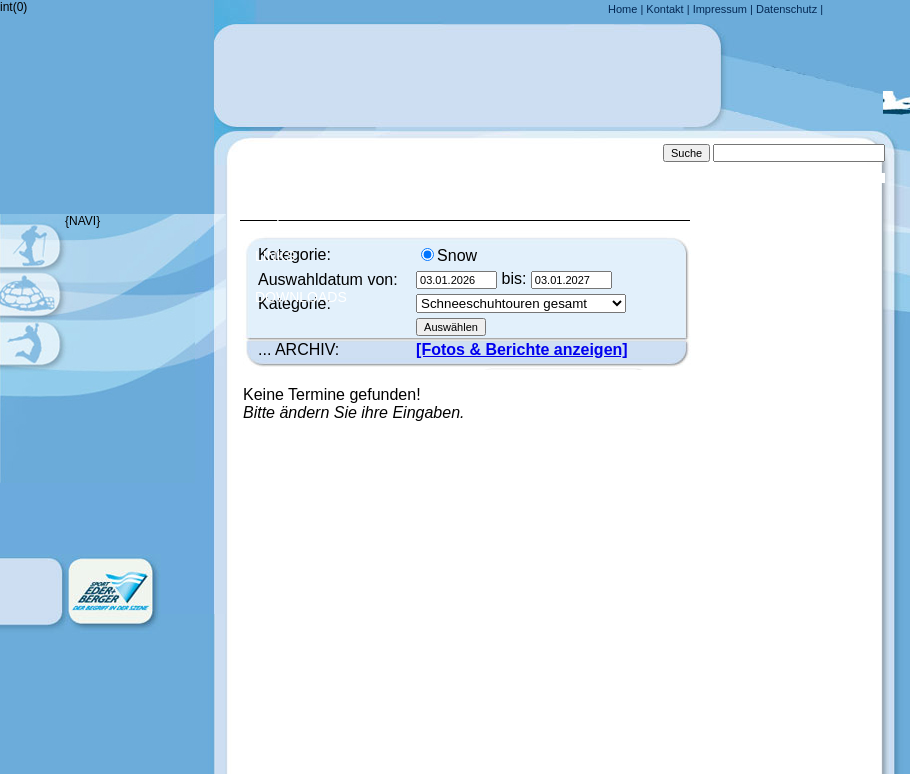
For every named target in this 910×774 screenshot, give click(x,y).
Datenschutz (786, 9)
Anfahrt (287, 174)
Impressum (720, 9)
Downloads (301, 297)
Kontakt (664, 9)
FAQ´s (276, 215)
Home (622, 9)
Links (275, 256)
